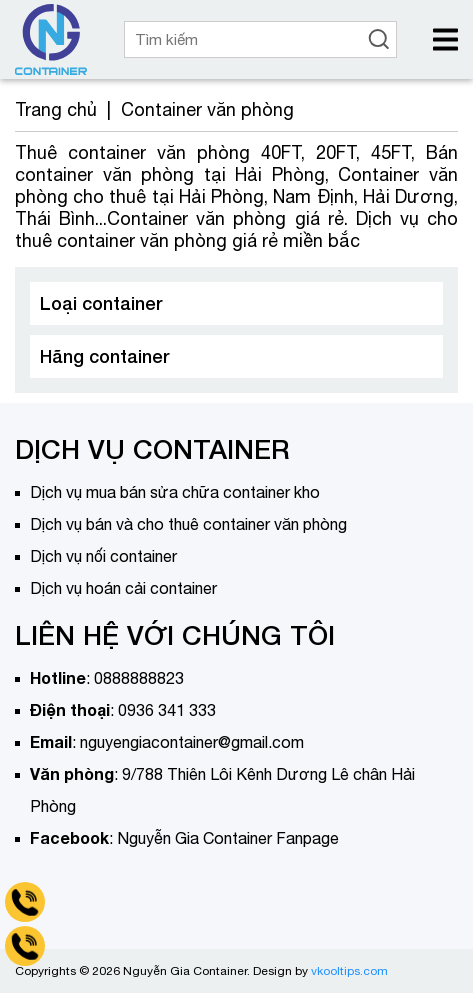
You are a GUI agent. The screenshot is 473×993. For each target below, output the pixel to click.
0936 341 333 (167, 710)
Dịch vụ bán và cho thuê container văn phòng (188, 524)
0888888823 (139, 678)
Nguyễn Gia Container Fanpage (228, 838)
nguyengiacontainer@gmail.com (192, 742)
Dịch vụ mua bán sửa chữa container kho (175, 492)
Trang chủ (56, 109)
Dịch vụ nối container (103, 556)
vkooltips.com (349, 971)
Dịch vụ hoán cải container (123, 588)
